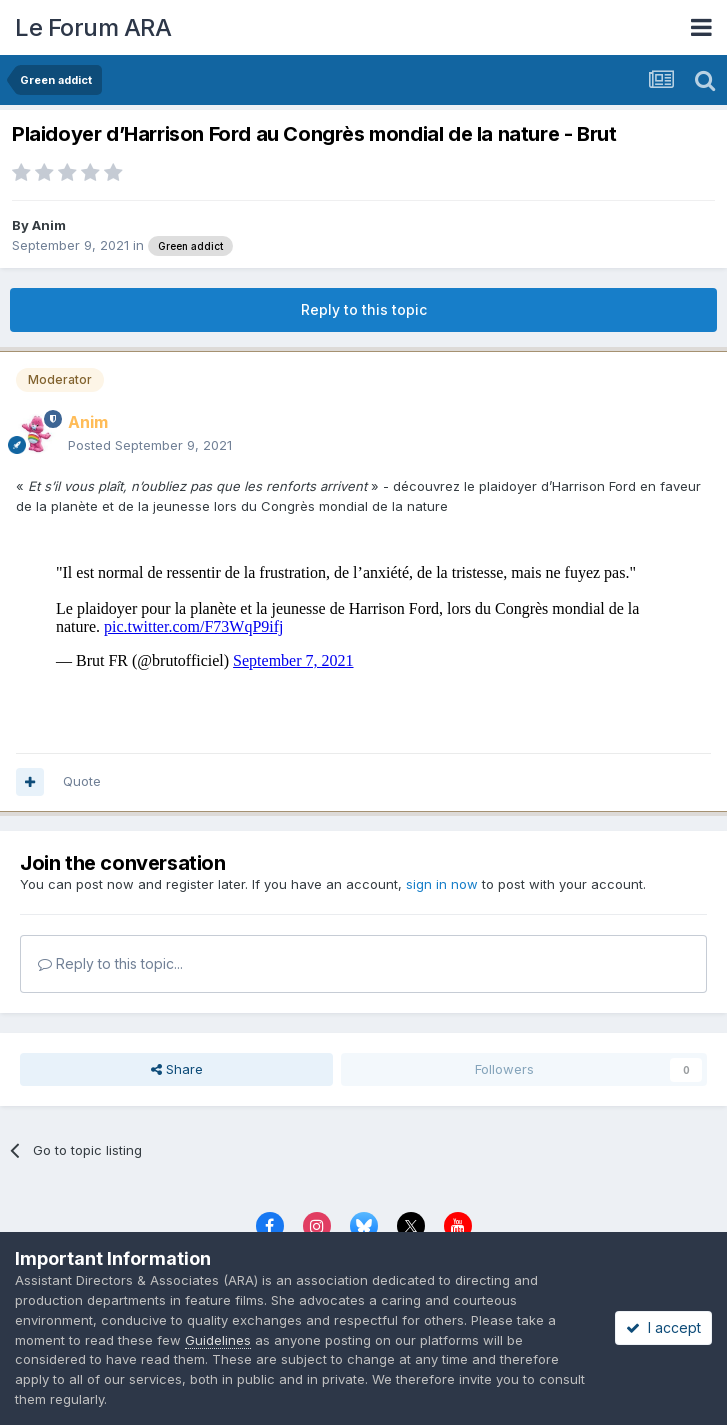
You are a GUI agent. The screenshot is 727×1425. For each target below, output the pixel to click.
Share (177, 1069)
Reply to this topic (364, 309)
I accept (663, 1327)
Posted (150, 445)
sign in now (442, 884)
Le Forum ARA (93, 27)
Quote (82, 781)
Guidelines (218, 1340)
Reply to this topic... (110, 963)
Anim (49, 225)
